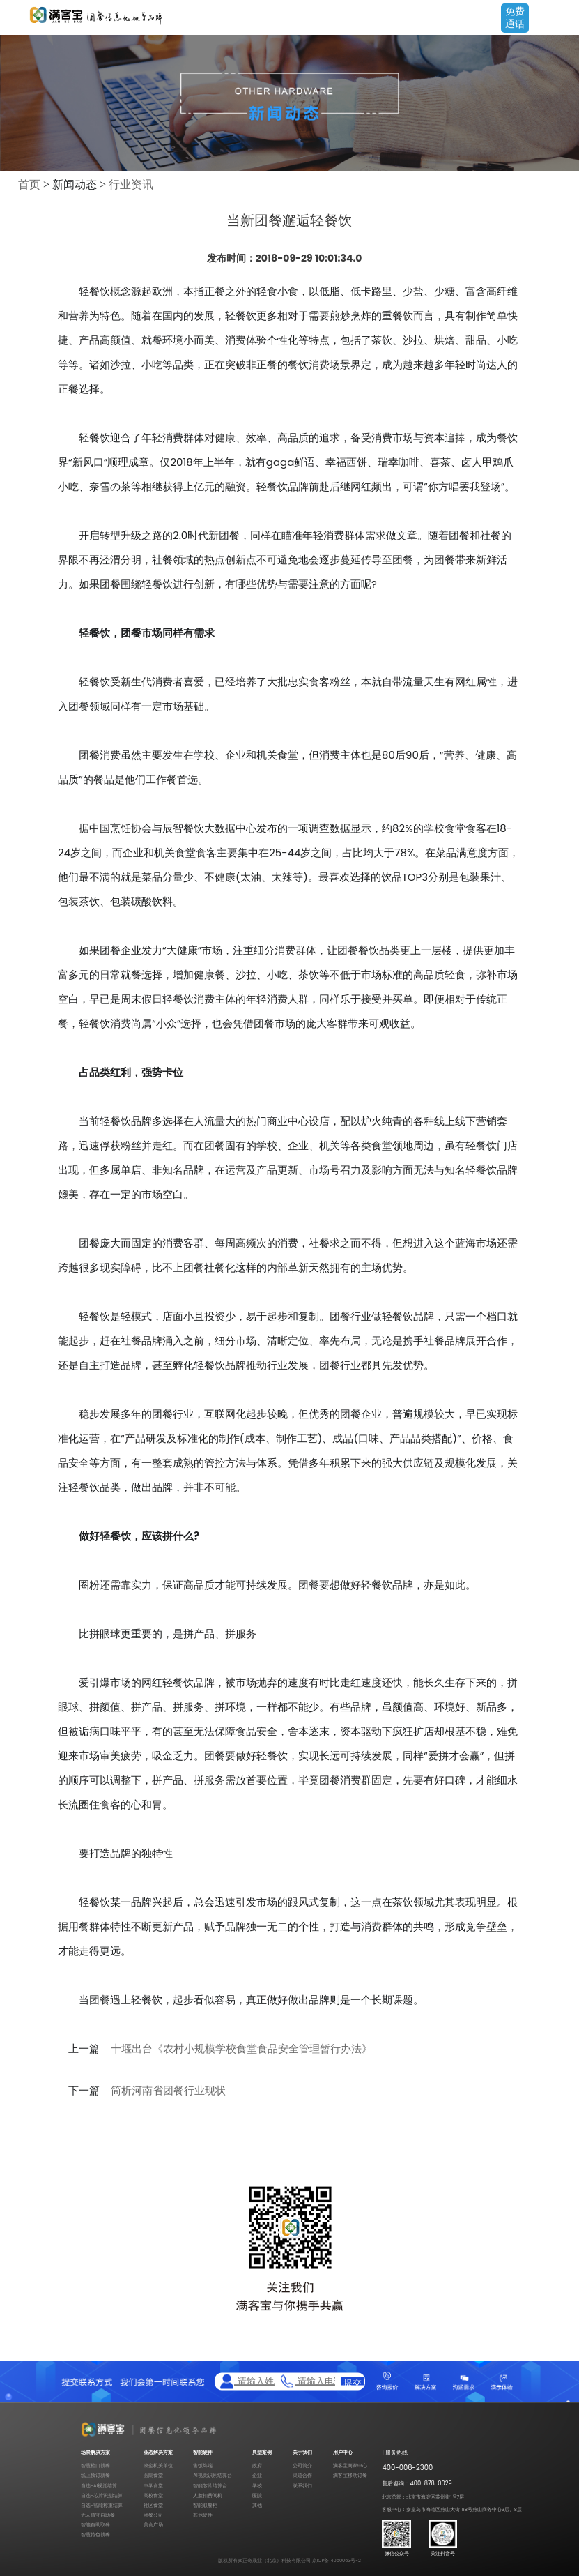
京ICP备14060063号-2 (336, 2560)
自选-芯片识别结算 (102, 2495)
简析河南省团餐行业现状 (168, 2090)
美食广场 (153, 2525)
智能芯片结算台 (210, 2486)
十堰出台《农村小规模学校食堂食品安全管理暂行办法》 (241, 2048)
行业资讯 (131, 184)
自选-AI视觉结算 (99, 2486)
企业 (257, 2475)
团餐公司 (153, 2515)
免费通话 (515, 17)
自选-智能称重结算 (102, 2505)
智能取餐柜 (205, 2505)
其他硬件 (203, 2515)
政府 (257, 2465)
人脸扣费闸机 (207, 2495)
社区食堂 (153, 2505)
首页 (29, 184)
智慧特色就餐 (95, 2534)
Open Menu (561, 18)
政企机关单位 (158, 2465)
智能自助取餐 (95, 2525)
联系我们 (302, 2486)
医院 (257, 2495)
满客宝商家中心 (350, 2465)
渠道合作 (302, 2475)
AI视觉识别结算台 (212, 2475)
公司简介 (302, 2465)
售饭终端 (203, 2465)
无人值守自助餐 (98, 2515)
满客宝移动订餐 (350, 2475)
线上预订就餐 (95, 2475)
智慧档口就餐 (95, 2465)
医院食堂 (153, 2475)
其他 (257, 2505)
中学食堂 (153, 2486)
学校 (257, 2486)
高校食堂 (153, 2495)
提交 (352, 2381)
